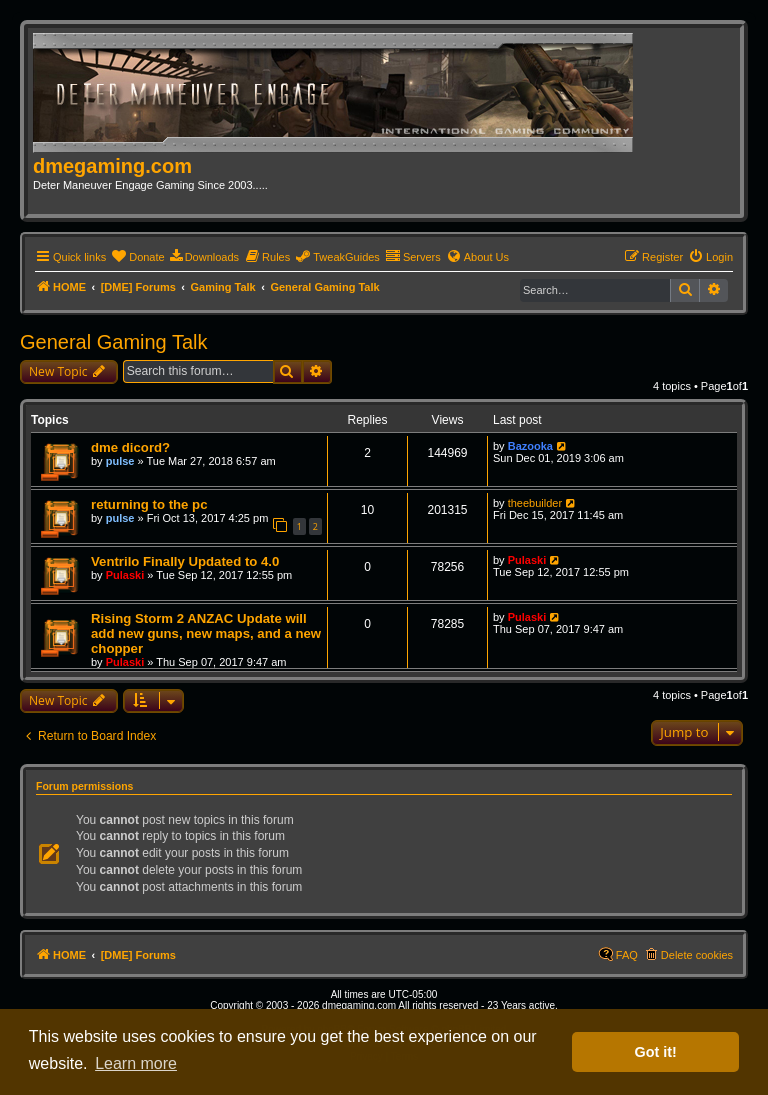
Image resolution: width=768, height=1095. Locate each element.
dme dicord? (130, 447)
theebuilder (535, 503)
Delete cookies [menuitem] (697, 955)
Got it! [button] (656, 1052)
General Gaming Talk (114, 342)
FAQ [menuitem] (627, 955)
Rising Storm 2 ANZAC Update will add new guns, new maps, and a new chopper (206, 633)
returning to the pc (149, 504)
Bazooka (530, 446)
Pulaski (125, 575)
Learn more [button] (136, 1063)
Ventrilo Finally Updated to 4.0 (185, 561)
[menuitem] (137, 257)
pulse (120, 461)
